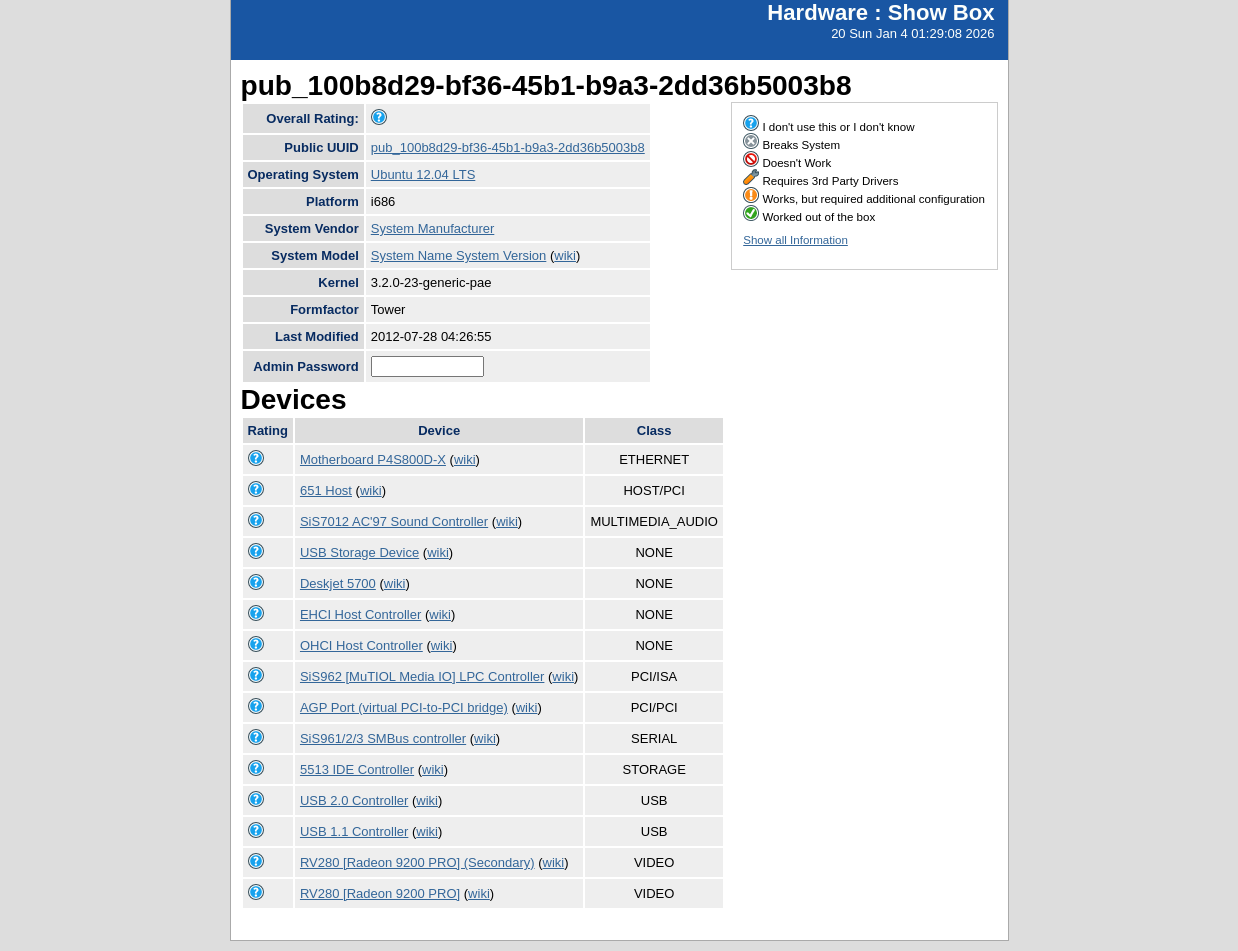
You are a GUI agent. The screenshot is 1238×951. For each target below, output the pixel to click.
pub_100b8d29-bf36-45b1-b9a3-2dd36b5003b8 (508, 147)
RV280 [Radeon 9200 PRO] (380, 893)
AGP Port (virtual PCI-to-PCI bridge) (404, 707)
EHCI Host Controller (360, 614)
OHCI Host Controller (361, 645)
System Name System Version (459, 255)
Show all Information (795, 240)
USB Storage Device (359, 552)
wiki (565, 255)
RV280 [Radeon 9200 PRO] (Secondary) (417, 862)
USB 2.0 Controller (354, 800)
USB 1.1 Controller (354, 831)
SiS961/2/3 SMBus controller (383, 738)
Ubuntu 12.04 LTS (423, 174)
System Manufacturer (433, 228)
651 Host (326, 490)
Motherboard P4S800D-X (373, 459)
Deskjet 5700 (338, 583)
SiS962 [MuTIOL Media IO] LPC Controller (422, 676)
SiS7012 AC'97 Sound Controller (394, 521)
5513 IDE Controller (357, 769)
